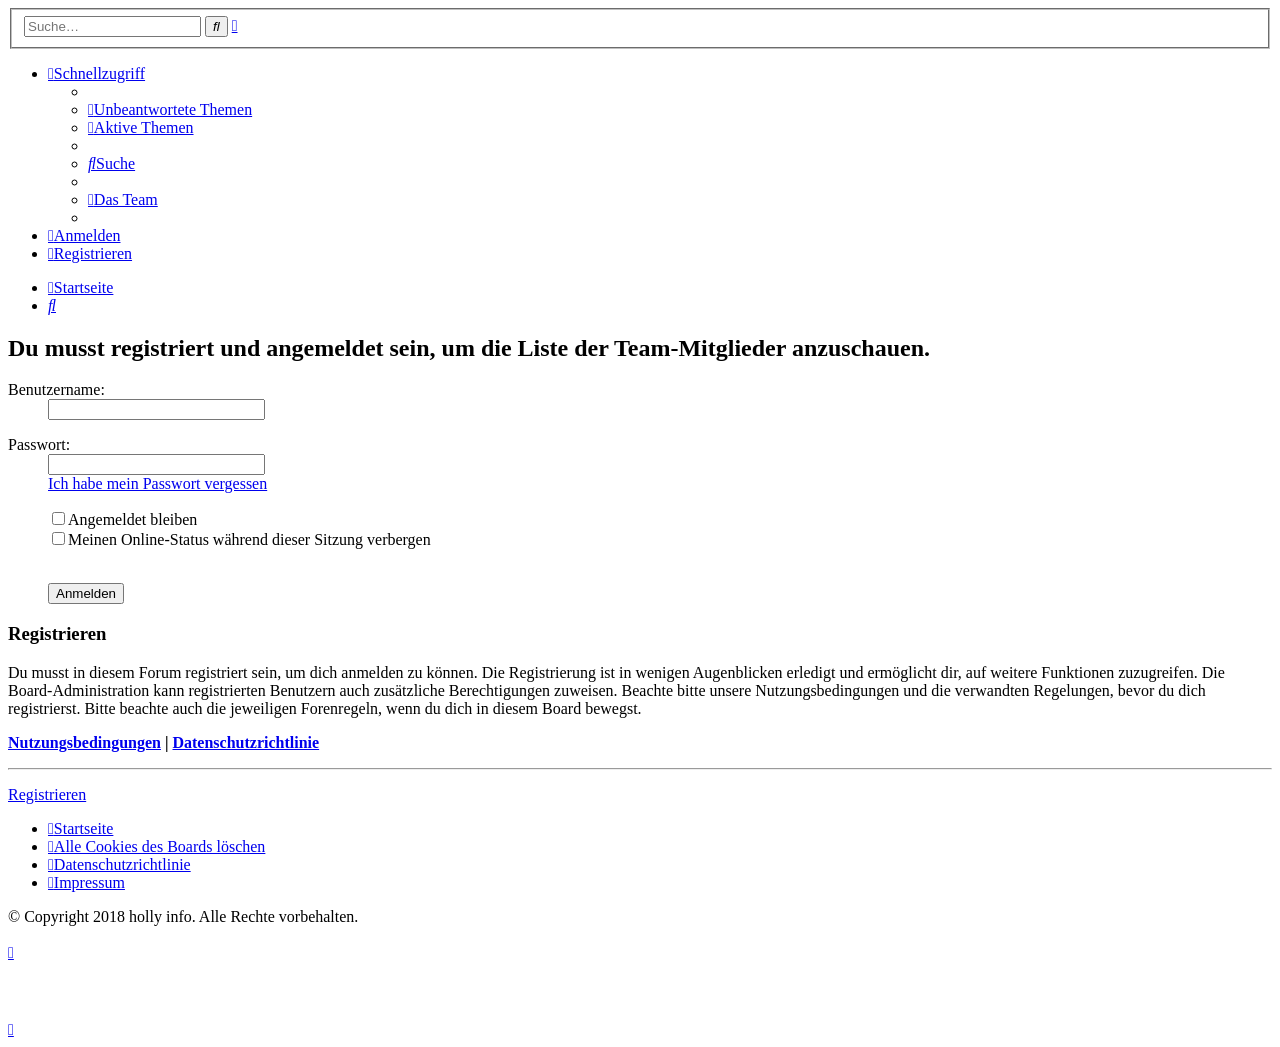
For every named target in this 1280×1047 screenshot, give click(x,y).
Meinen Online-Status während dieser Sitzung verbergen (241, 539)
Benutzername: (56, 389)
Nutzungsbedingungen (84, 742)
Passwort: (39, 444)
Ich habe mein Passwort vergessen (157, 483)
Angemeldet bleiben (124, 519)
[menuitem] (170, 109)
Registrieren (47, 794)
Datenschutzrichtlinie (245, 742)
